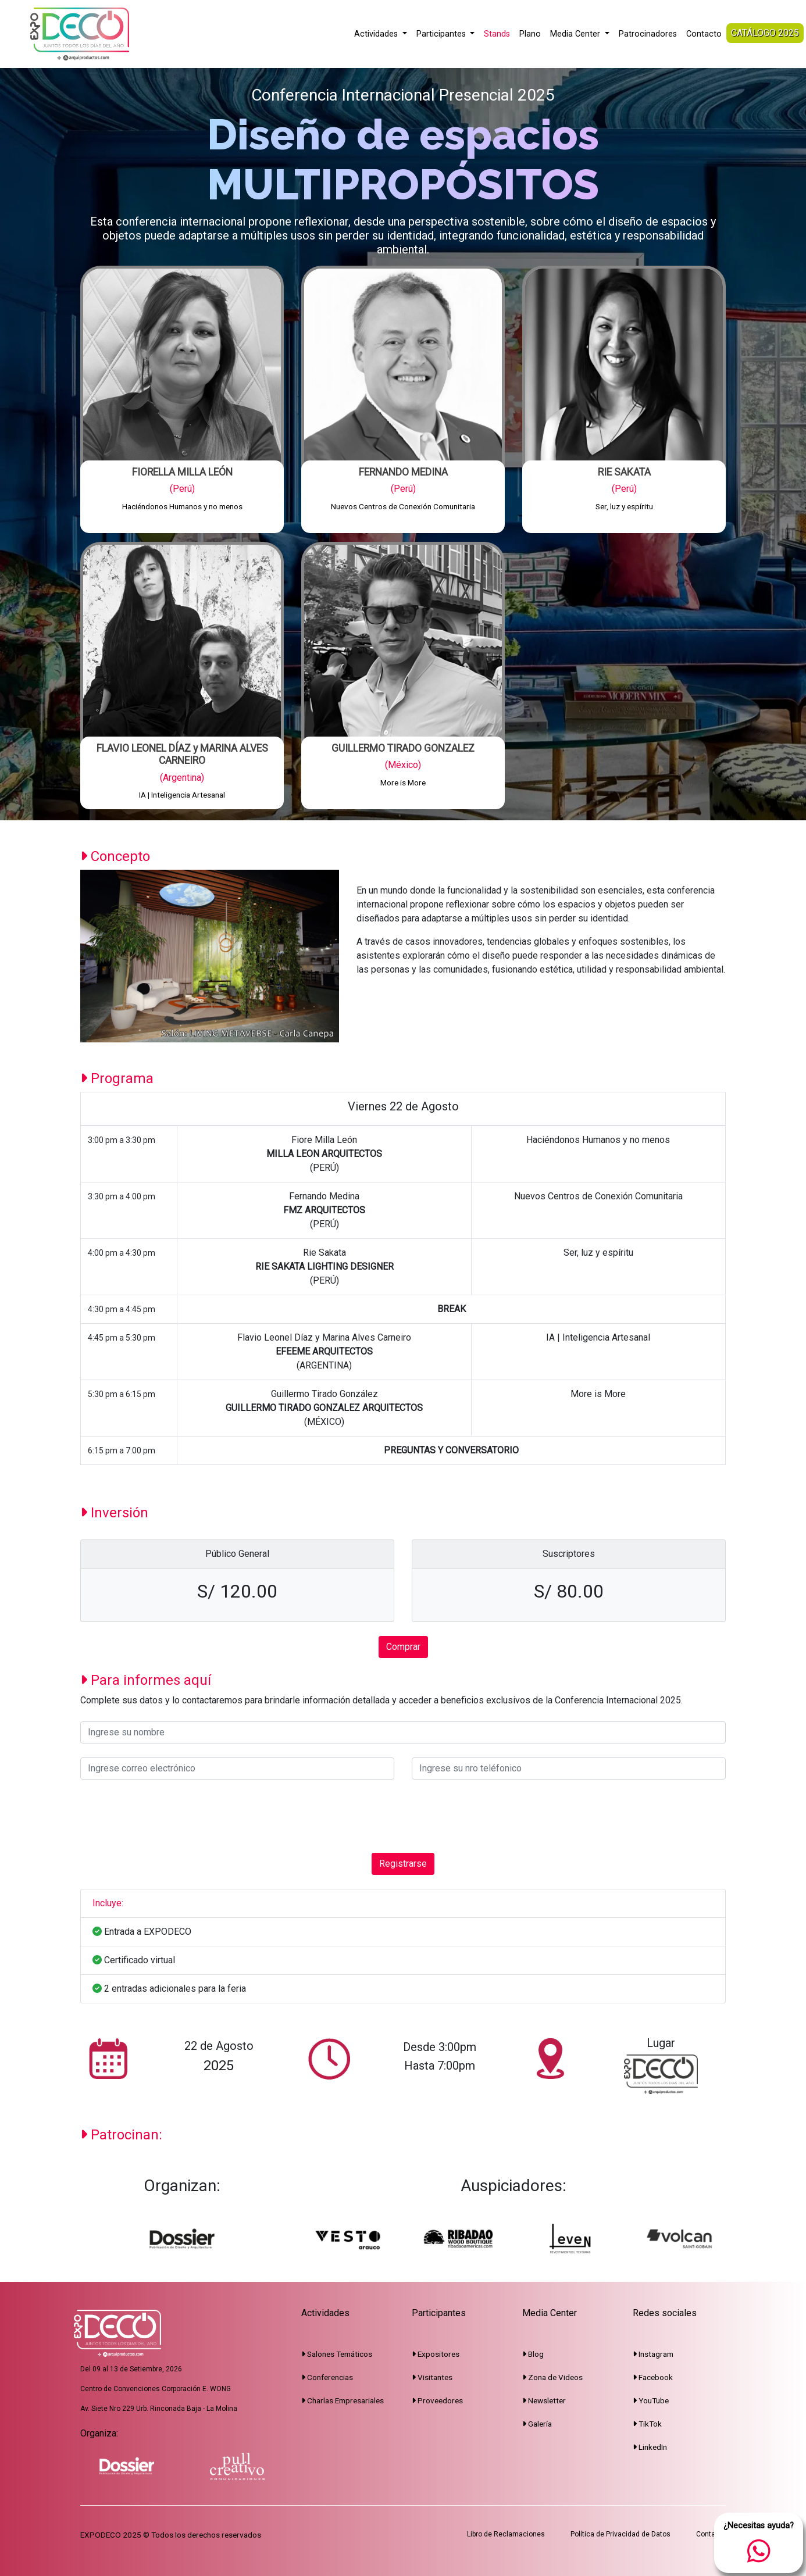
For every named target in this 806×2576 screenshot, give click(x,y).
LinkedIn (650, 2447)
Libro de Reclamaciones (506, 2534)
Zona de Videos (552, 2377)
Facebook (653, 2377)
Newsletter (544, 2400)
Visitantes (432, 2377)
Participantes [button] (442, 34)
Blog (533, 2354)
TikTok (647, 2423)
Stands (497, 34)
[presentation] (168, 1816)
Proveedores (437, 2400)
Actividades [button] (377, 34)
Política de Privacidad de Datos (620, 2534)
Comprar (403, 1646)
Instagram (653, 2354)
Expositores (435, 2354)
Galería (537, 2423)
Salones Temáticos (336, 2354)
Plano (530, 34)
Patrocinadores (648, 34)
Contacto (704, 34)
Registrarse (403, 1863)
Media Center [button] (576, 34)
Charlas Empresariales (342, 2400)
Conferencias (327, 2377)
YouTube (651, 2400)
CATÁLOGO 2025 (765, 32)
